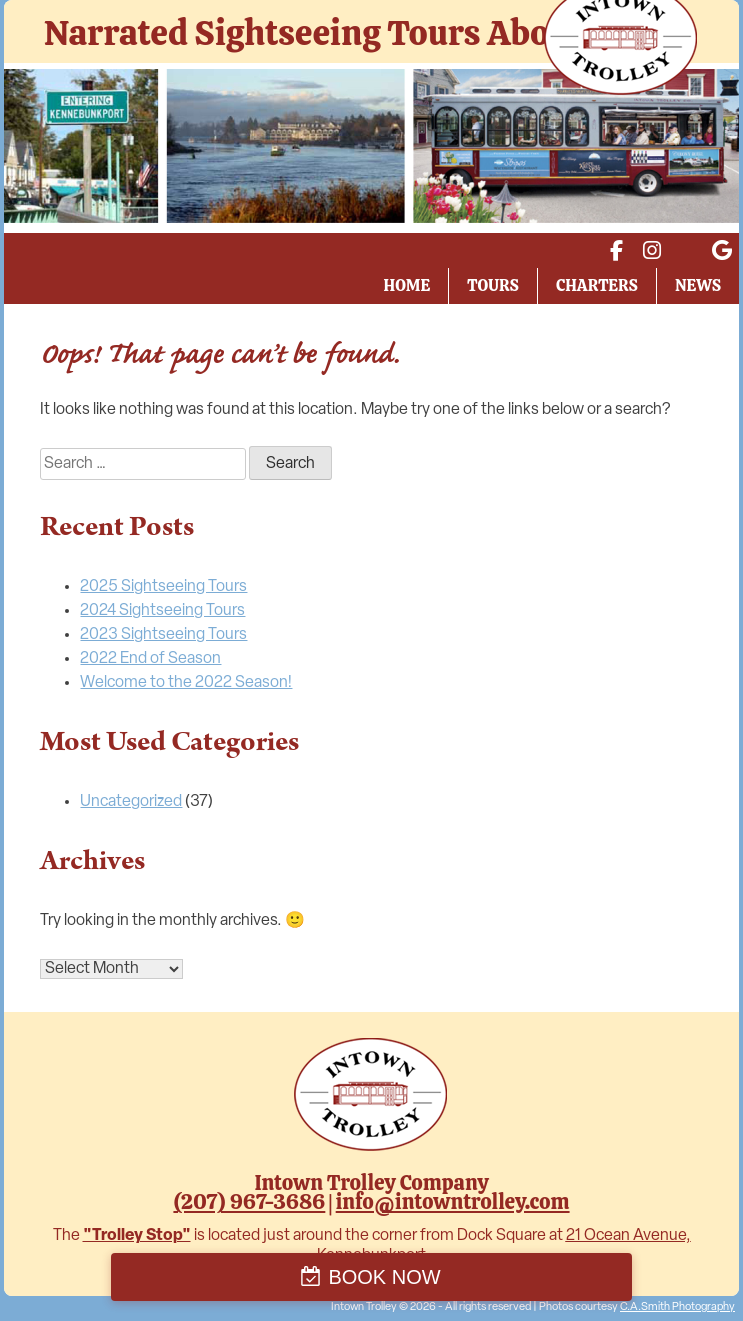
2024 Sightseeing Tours (162, 611)
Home (407, 285)
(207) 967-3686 (249, 1201)
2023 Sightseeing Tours (163, 635)
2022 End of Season (150, 659)
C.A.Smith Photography (677, 1307)
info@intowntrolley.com (453, 1201)
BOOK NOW (384, 1277)
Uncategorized (131, 802)
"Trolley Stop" (137, 1236)
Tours (493, 285)
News (698, 285)
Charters (597, 285)
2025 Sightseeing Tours (163, 587)
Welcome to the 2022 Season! (186, 683)
